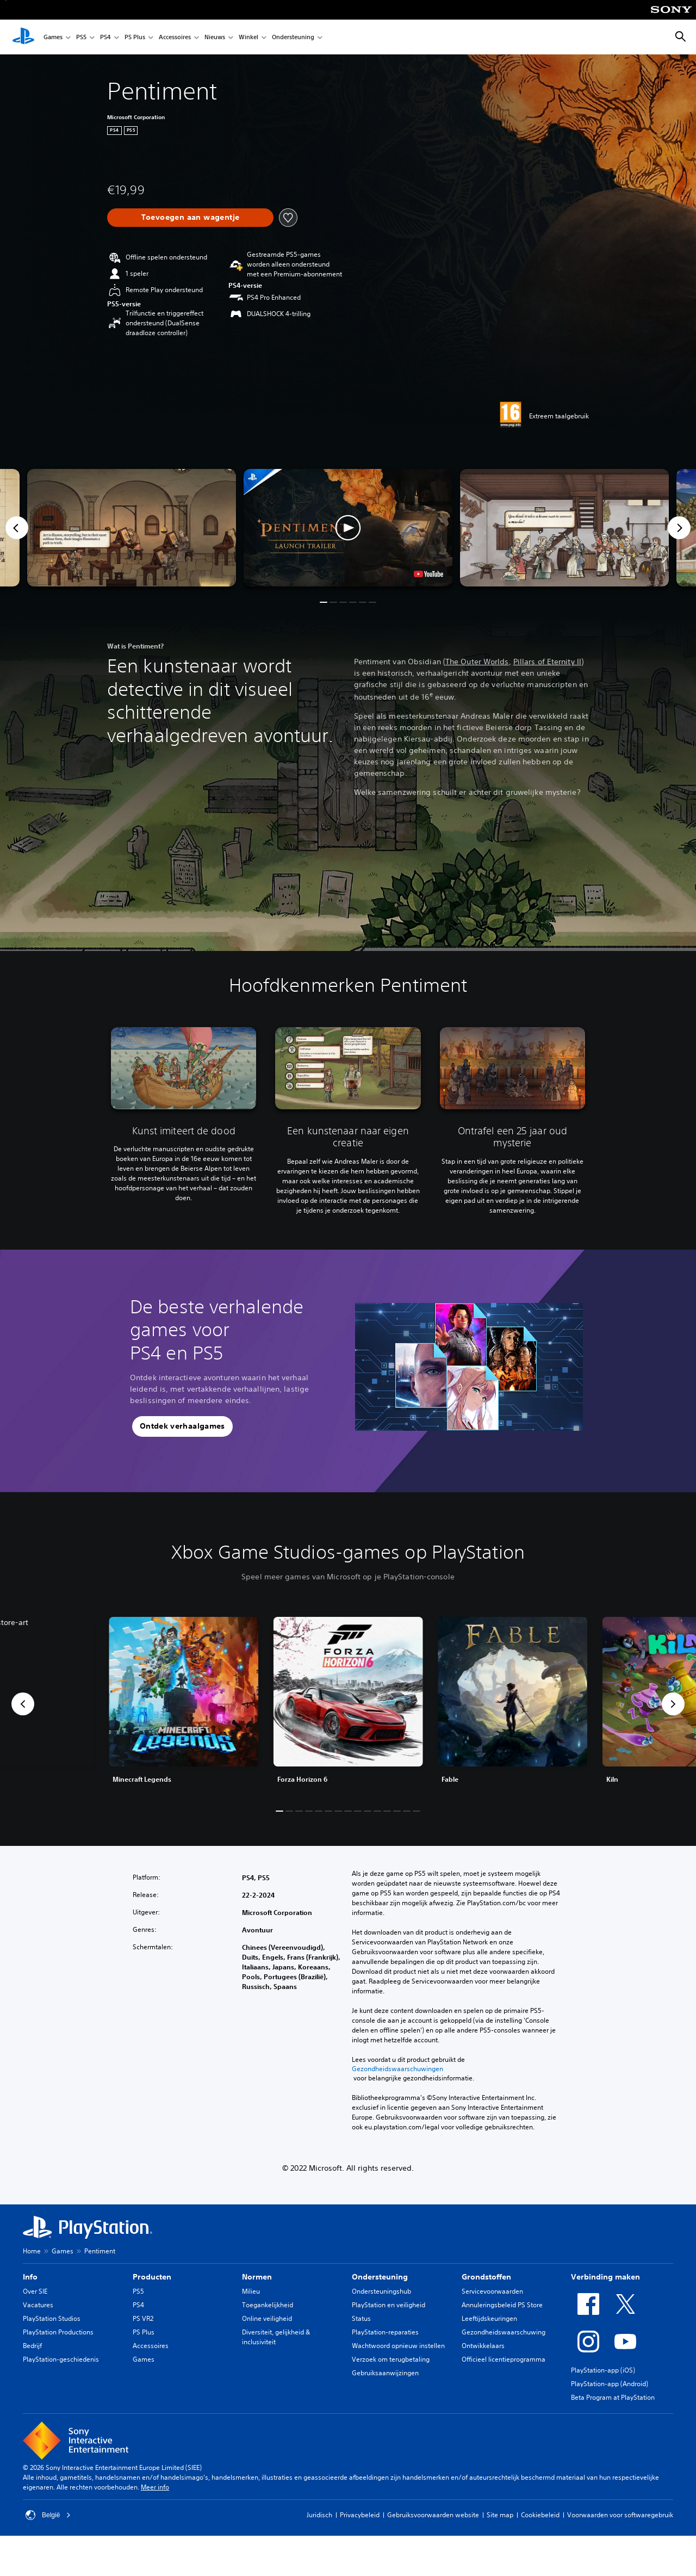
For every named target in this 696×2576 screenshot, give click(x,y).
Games (53, 37)
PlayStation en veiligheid (388, 2304)
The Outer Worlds (477, 661)
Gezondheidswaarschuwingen (397, 2069)
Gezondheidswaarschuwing (503, 2332)
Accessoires (175, 37)
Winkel (248, 37)
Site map (500, 2514)
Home (32, 2251)
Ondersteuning (293, 37)
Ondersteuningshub (381, 2291)
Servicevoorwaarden (492, 2291)
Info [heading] (30, 2277)
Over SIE (35, 2291)
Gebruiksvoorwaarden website (433, 2514)
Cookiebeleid (540, 2514)
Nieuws (214, 37)
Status (361, 2318)
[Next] (679, 527)
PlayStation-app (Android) (609, 2383)
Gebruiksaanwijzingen (385, 2372)
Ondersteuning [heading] (380, 2277)
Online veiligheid (267, 2318)
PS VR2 (143, 2318)
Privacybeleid (360, 2514)
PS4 (105, 37)
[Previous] (16, 527)
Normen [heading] (257, 2277)
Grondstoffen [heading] (486, 2277)
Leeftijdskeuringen (489, 2318)
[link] (348, 1704)
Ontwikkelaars (483, 2345)
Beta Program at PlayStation (613, 2397)
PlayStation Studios (51, 2318)
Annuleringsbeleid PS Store (502, 2304)
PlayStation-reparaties (385, 2332)
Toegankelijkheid (267, 2304)
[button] (348, 527)
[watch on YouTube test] (428, 574)
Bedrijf (32, 2345)
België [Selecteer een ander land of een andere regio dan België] (48, 2515)
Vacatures (38, 2304)
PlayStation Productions (58, 2332)
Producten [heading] (152, 2277)
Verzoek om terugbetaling (391, 2359)
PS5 (81, 37)
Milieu (251, 2291)
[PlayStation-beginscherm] (23, 37)
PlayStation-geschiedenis (61, 2359)
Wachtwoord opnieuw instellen (398, 2345)
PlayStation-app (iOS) (603, 2370)
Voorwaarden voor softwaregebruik (620, 2514)
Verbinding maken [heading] (605, 2277)
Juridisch (319, 2514)
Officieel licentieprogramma (503, 2359)
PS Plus (135, 37)
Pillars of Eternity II (547, 661)
